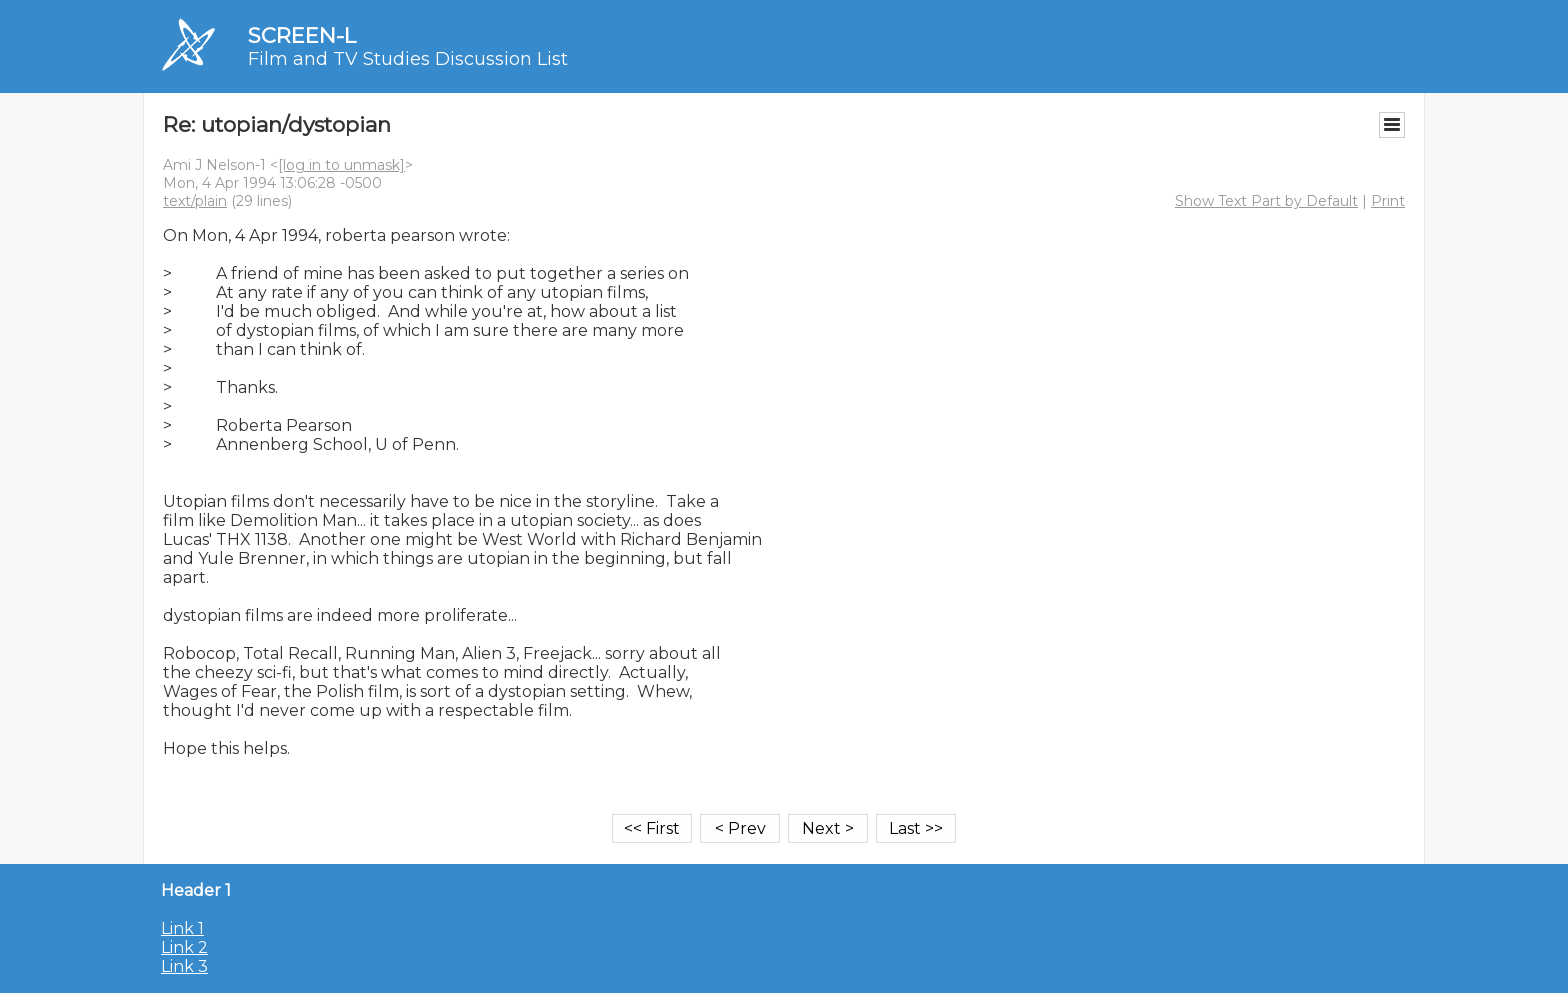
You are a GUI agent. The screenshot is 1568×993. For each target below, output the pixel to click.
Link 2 (184, 947)
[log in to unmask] (341, 165)
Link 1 (182, 928)
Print (1388, 201)
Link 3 (184, 966)
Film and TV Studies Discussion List (408, 59)
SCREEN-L (302, 35)
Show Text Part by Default (1266, 201)
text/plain (195, 201)
